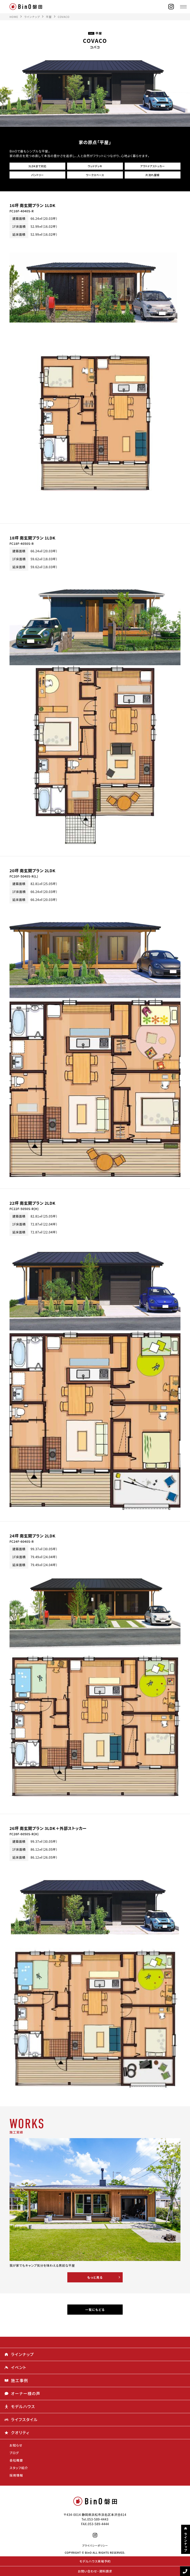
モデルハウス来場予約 (95, 2561)
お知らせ (16, 2445)
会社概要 (16, 2460)
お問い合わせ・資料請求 (95, 2571)
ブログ (14, 2453)
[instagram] (171, 7)
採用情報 (16, 2475)
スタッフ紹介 (19, 2468)
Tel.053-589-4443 (95, 2519)
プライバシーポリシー (95, 2546)
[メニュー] (183, 6)
